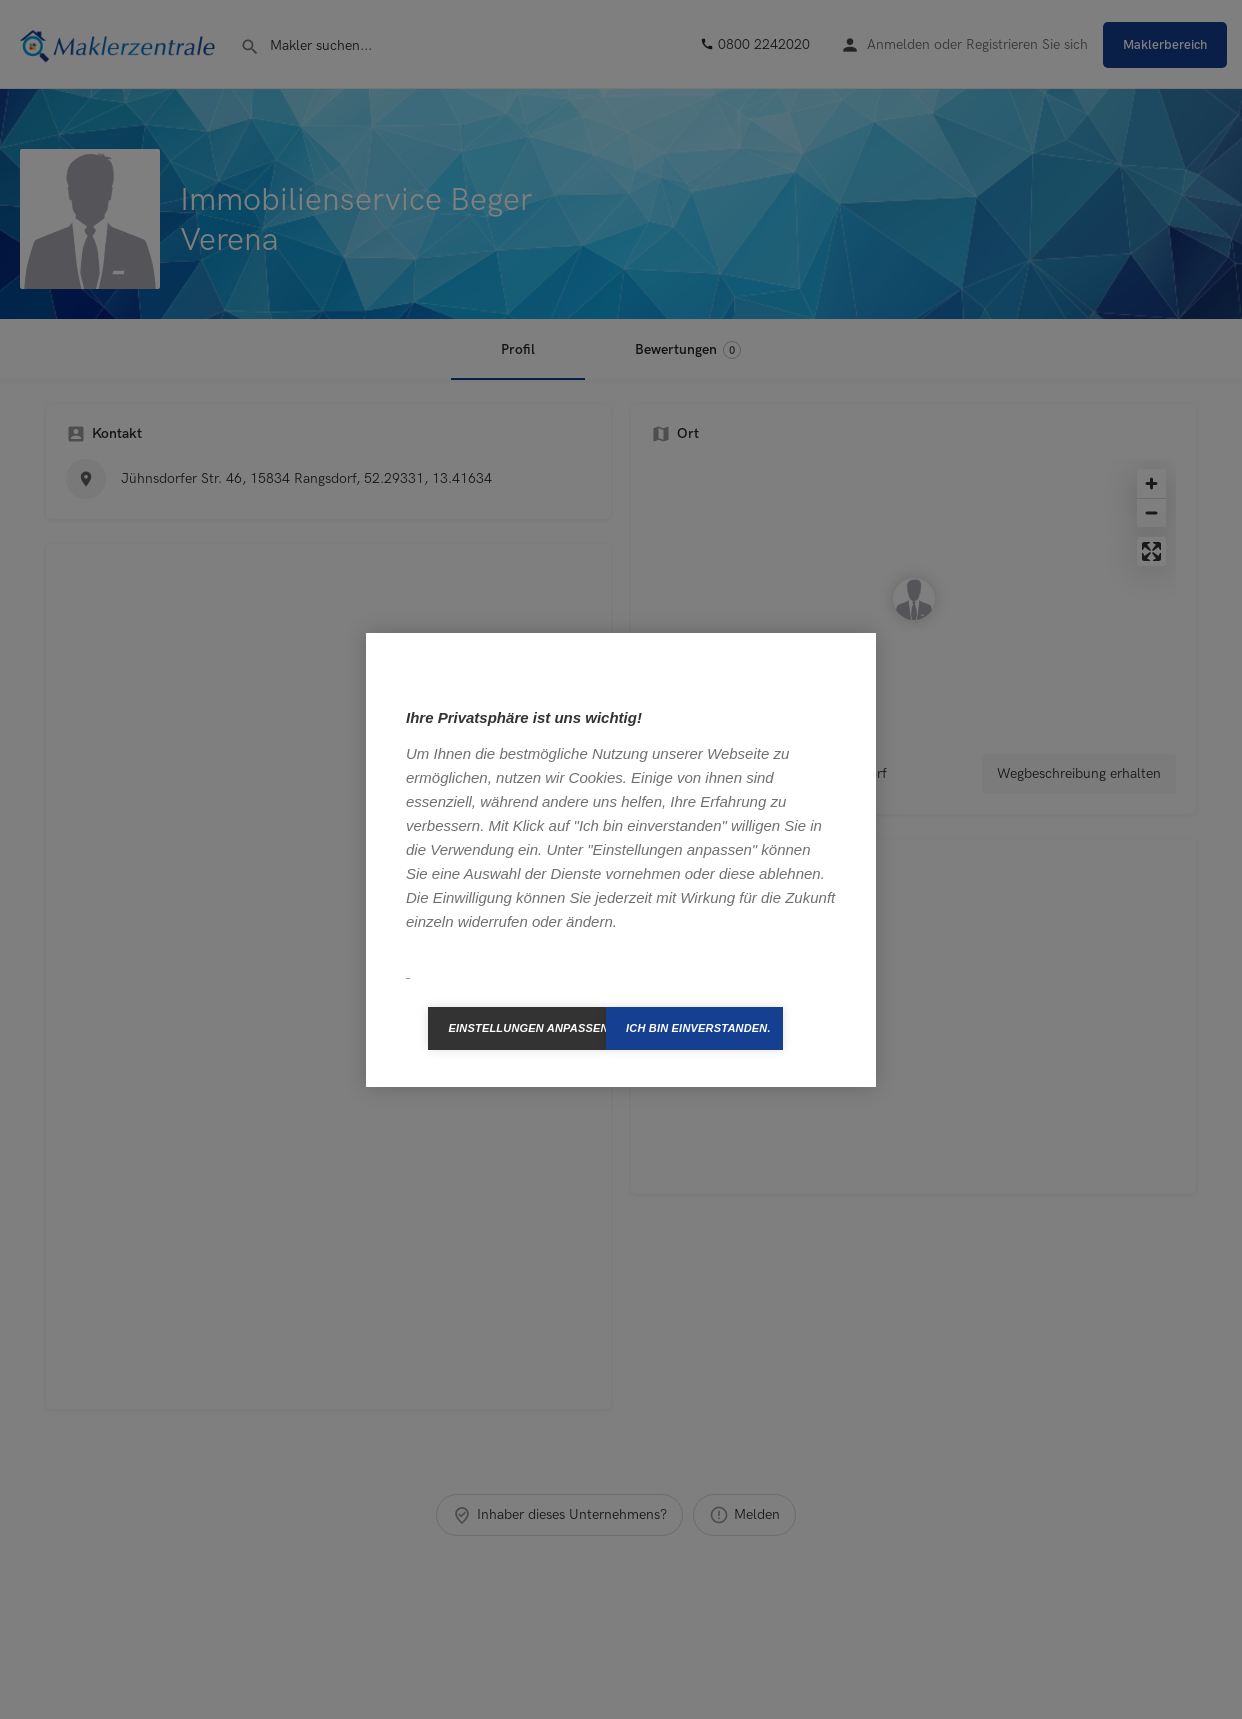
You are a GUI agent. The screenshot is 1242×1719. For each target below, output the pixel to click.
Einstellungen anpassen (527, 1028)
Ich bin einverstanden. (698, 1028)
